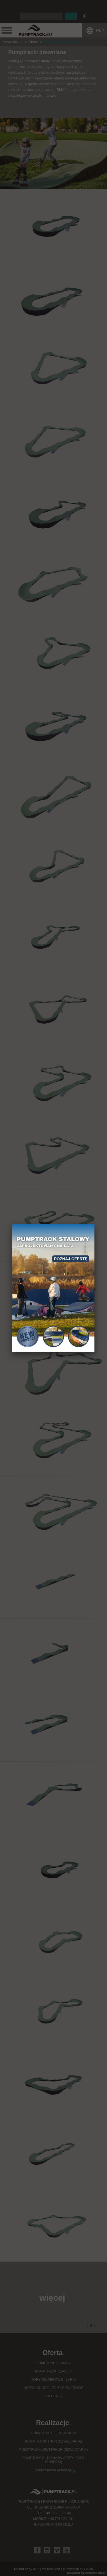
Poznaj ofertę (70, 1259)
